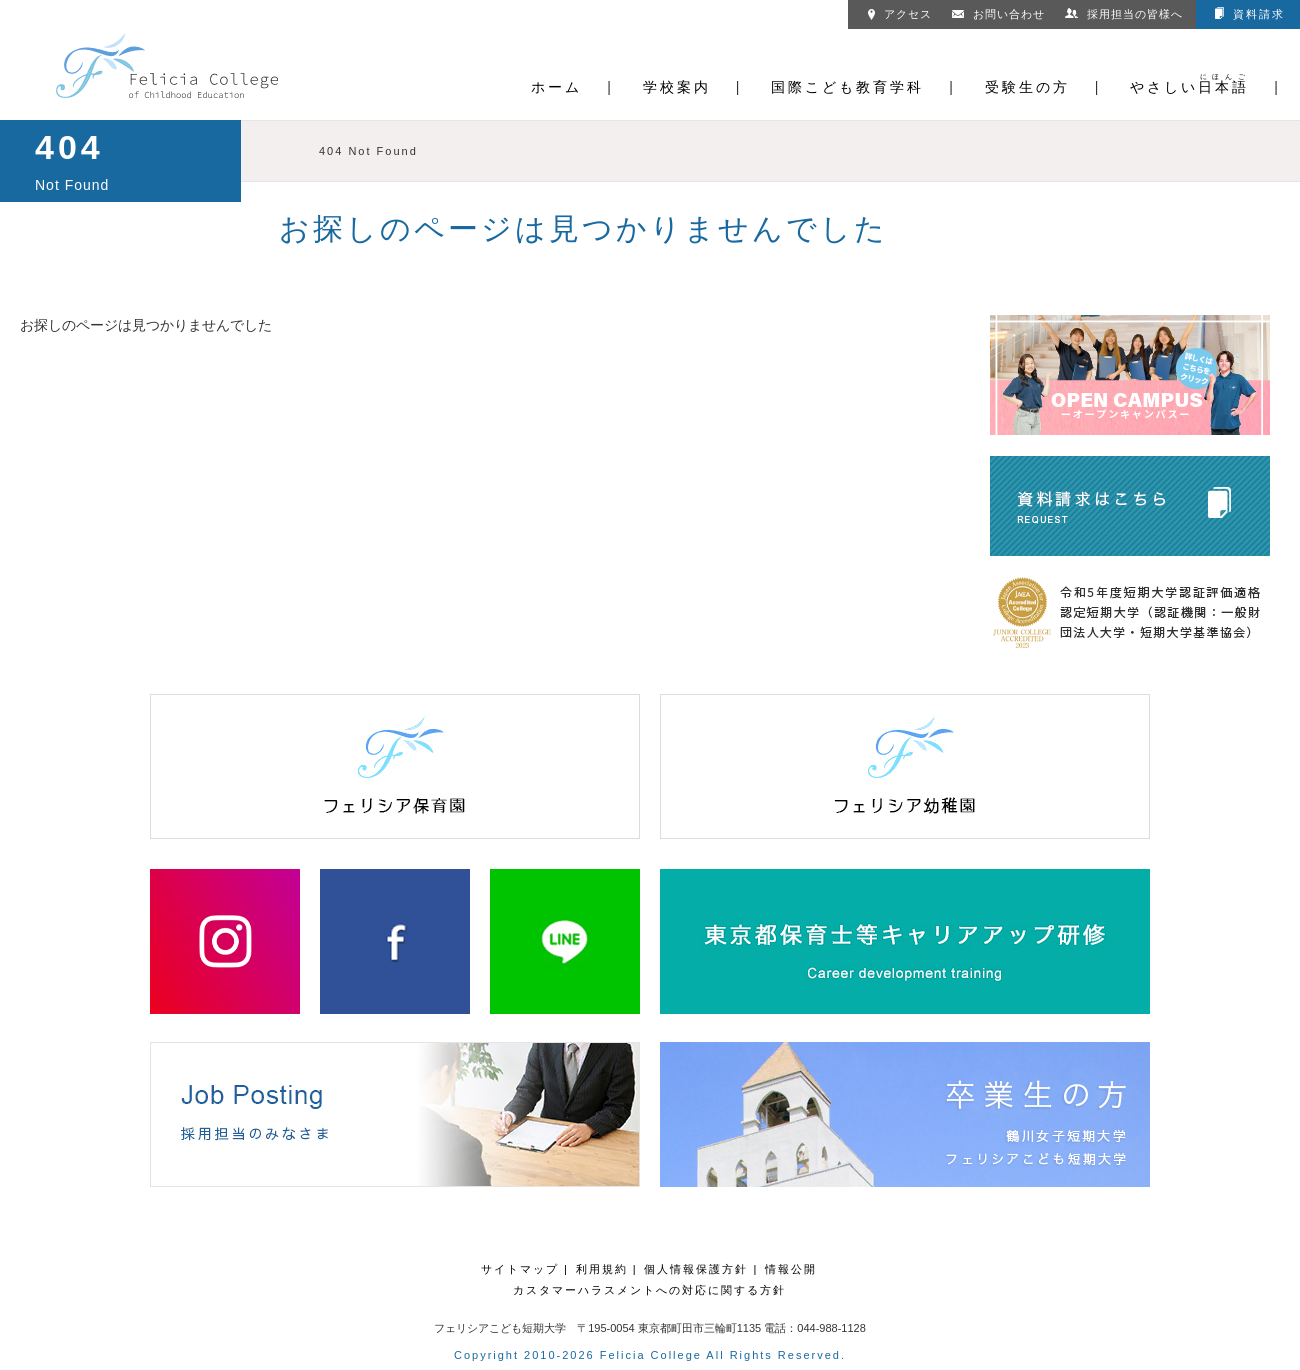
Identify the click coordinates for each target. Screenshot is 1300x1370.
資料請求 (1250, 13)
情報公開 (791, 1269)
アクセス (900, 13)
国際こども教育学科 (847, 87)
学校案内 (677, 87)
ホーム (556, 87)
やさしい (1189, 87)
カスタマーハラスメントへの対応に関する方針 (649, 1290)
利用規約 (602, 1269)
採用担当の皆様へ (1124, 13)
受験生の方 (1027, 87)
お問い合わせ (998, 13)
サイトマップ (520, 1269)
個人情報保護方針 (696, 1269)
